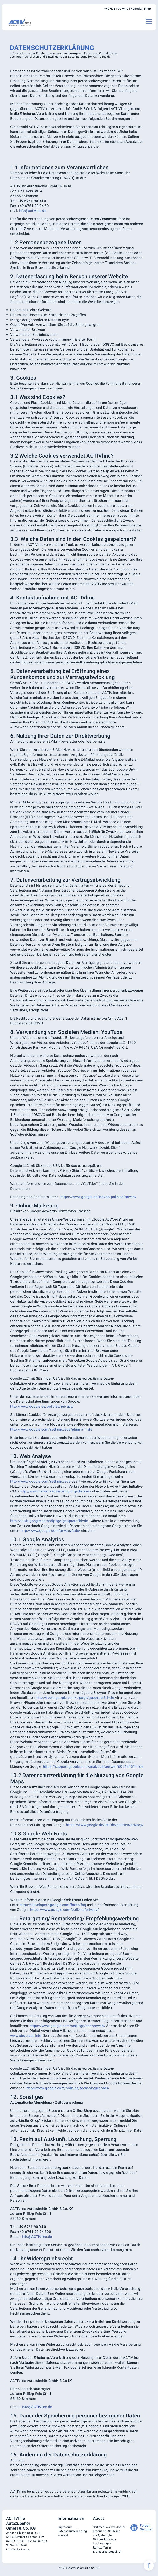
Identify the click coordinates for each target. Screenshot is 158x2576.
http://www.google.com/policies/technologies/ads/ (68, 2088)
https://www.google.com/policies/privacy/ (64, 1909)
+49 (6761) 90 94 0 (25, 2539)
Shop (147, 9)
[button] (149, 21)
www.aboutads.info (25, 2035)
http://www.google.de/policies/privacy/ (42, 1406)
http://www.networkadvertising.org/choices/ (56, 1491)
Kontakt (136, 9)
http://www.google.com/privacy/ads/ (50, 1530)
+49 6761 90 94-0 (116, 9)
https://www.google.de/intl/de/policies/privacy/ (104, 1824)
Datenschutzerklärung (72, 2531)
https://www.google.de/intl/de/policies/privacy (98, 1196)
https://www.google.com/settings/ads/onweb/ (68, 2025)
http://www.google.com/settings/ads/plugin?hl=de (51, 1429)
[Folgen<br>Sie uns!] (134, 2527)
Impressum (65, 2527)
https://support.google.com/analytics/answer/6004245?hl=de (93, 1766)
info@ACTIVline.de (37, 2236)
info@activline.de (32, 210)
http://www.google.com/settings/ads (40, 1481)
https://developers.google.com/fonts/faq (53, 1904)
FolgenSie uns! (146, 2527)
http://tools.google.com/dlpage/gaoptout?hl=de (49, 1520)
